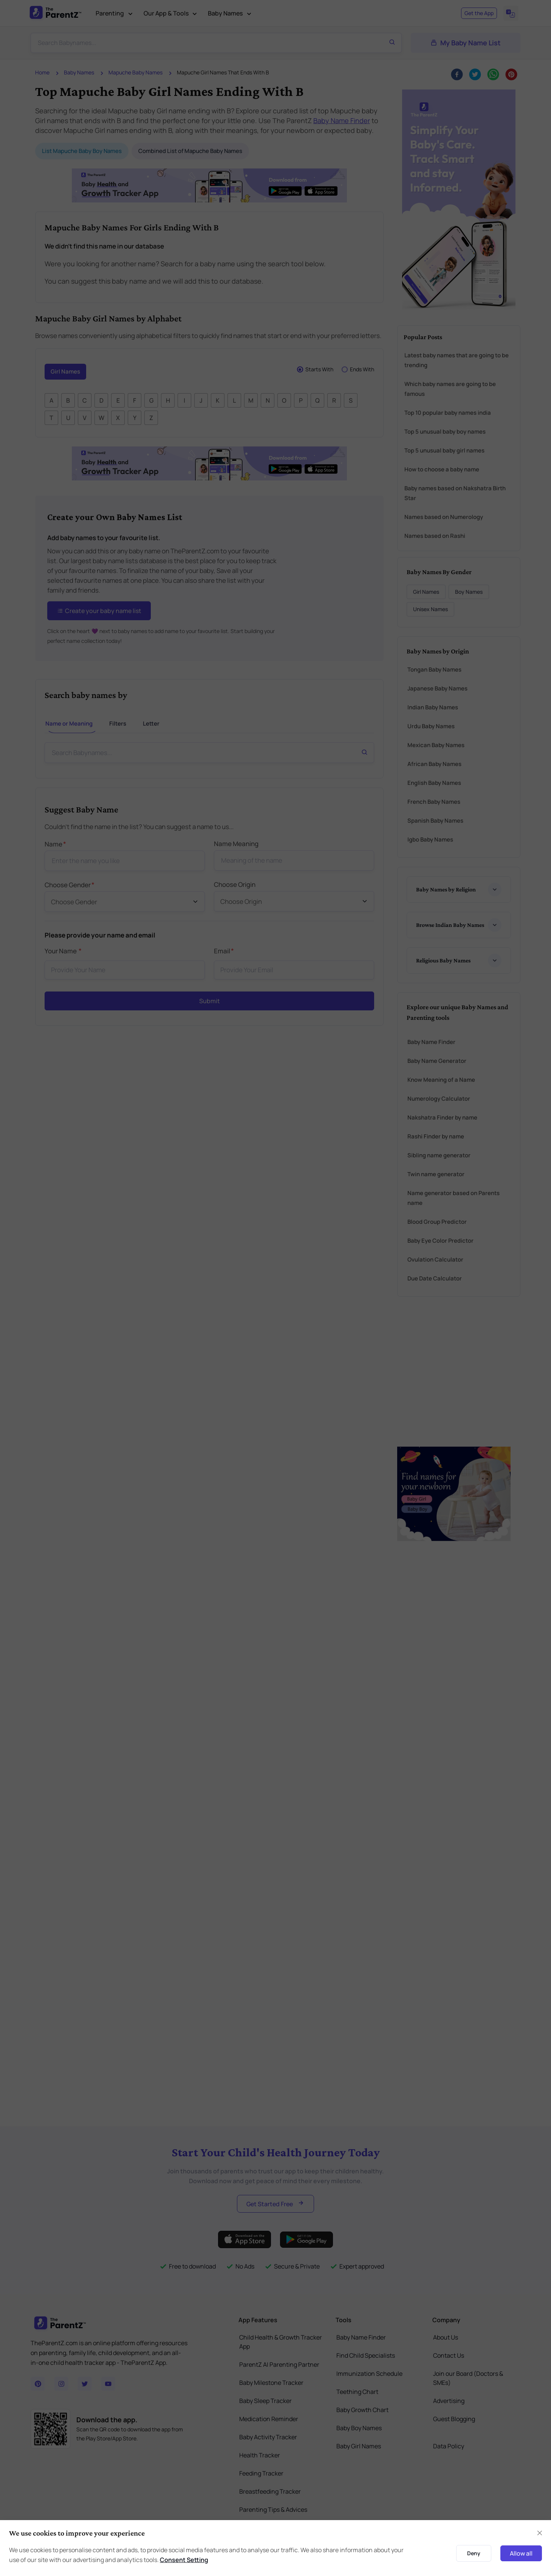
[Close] (539, 2533)
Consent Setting (184, 2560)
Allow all (521, 2553)
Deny (473, 2553)
